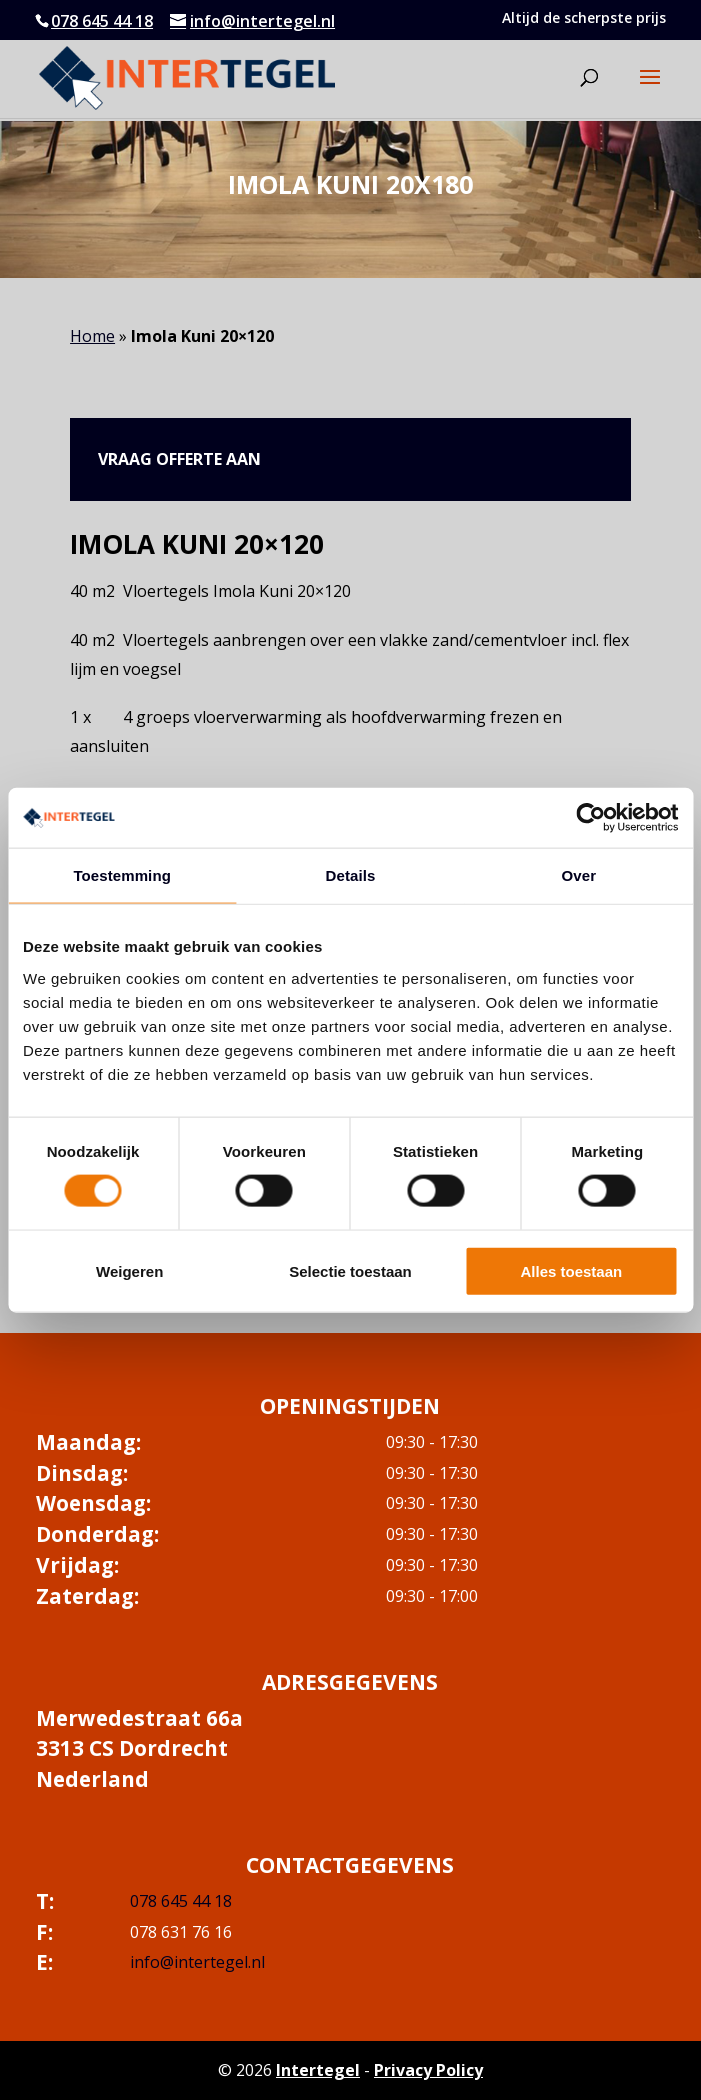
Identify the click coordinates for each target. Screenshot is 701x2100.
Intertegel (318, 2070)
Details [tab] (351, 875)
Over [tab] (579, 875)
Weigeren (129, 1270)
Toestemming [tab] (122, 875)
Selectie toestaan (350, 1270)
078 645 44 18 (102, 21)
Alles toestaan (571, 1270)
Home (92, 336)
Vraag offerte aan (179, 459)
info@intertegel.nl (197, 1962)
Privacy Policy (428, 2070)
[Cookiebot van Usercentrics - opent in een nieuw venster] (590, 818)
